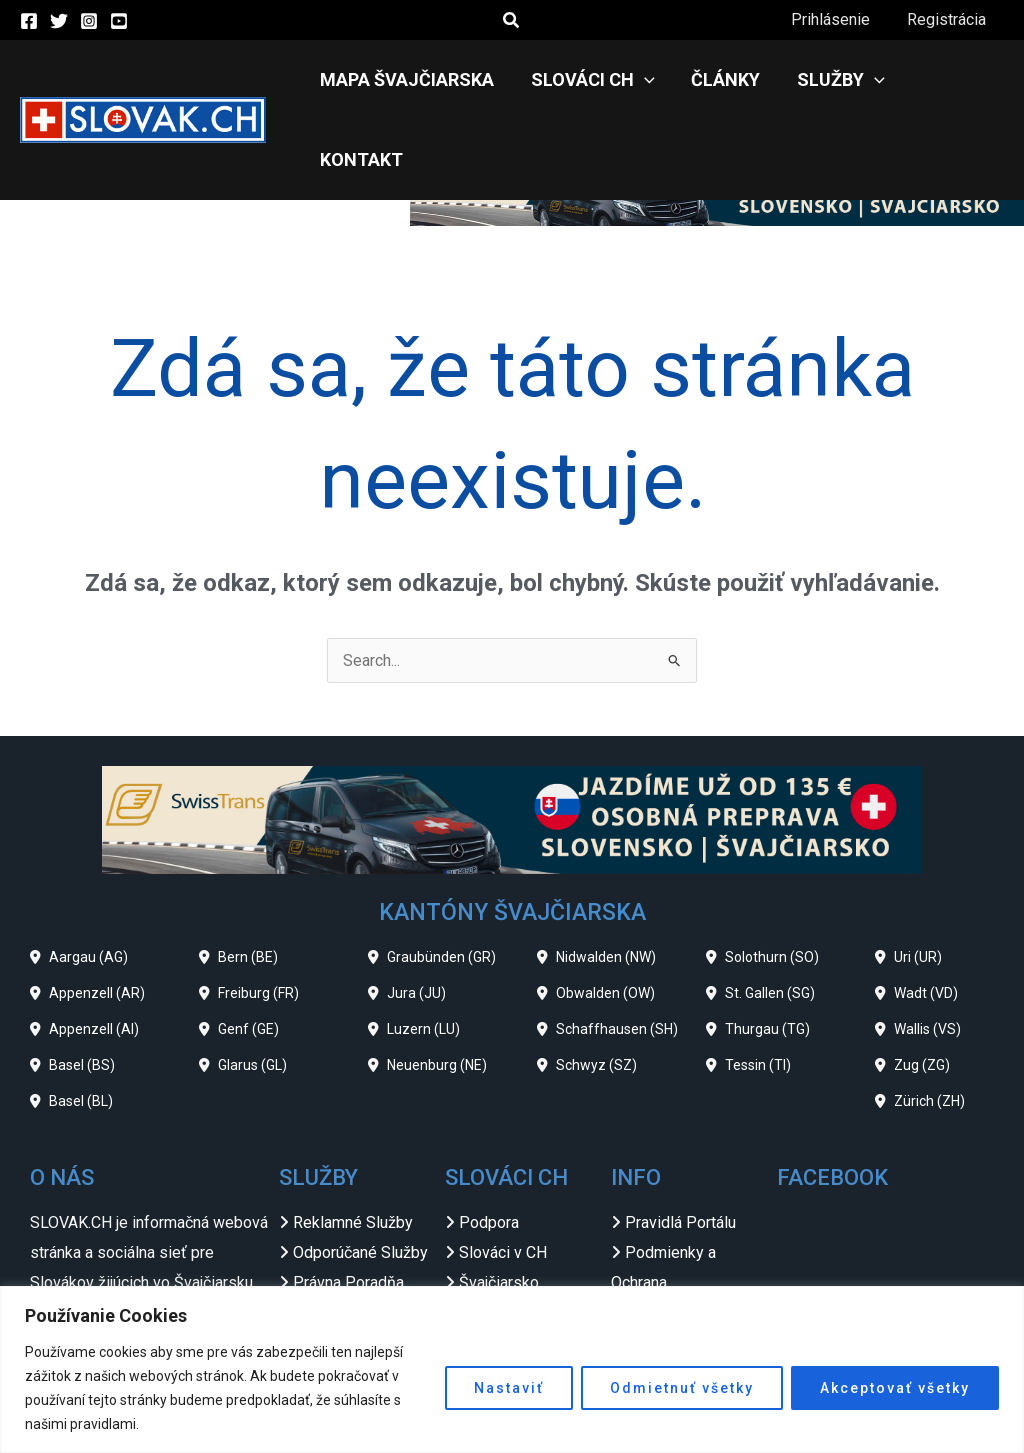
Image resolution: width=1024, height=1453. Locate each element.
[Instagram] (89, 21)
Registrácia (948, 19)
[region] (512, 1369)
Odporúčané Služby (360, 1172)
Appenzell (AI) (94, 949)
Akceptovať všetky (895, 1388)
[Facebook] (29, 21)
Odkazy (651, 1261)
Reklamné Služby (353, 1142)
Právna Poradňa (348, 1202)
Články (718, 79)
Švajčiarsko (499, 1202)
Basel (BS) (82, 985)
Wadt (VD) (926, 913)
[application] (641, 80)
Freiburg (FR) (258, 913)
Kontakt (946, 79)
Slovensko (496, 1231)
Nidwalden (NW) (606, 877)
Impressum (665, 1231)
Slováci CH (590, 80)
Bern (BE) (248, 877)
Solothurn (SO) (772, 877)
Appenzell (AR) (97, 913)
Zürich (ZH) (929, 1021)
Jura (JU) (416, 913)
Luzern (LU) (423, 949)
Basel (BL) (81, 1021)
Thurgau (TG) (767, 949)
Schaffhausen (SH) (617, 949)
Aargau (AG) (88, 877)
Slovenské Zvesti (520, 1261)
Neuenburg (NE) (437, 985)
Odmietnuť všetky (682, 1388)
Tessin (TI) (758, 985)
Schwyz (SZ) (596, 985)
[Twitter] (59, 21)
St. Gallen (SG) (770, 913)
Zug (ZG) (922, 985)
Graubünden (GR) (441, 877)
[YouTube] (119, 21)
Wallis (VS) (927, 949)
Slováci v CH (503, 1172)
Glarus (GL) (252, 985)
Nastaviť (509, 1388)
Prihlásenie (837, 19)
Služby (829, 80)
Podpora (489, 1142)
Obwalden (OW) (605, 913)
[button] (512, 20)
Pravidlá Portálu (680, 1142)
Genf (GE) (248, 949)
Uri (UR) (918, 877)
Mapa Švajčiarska (409, 79)
